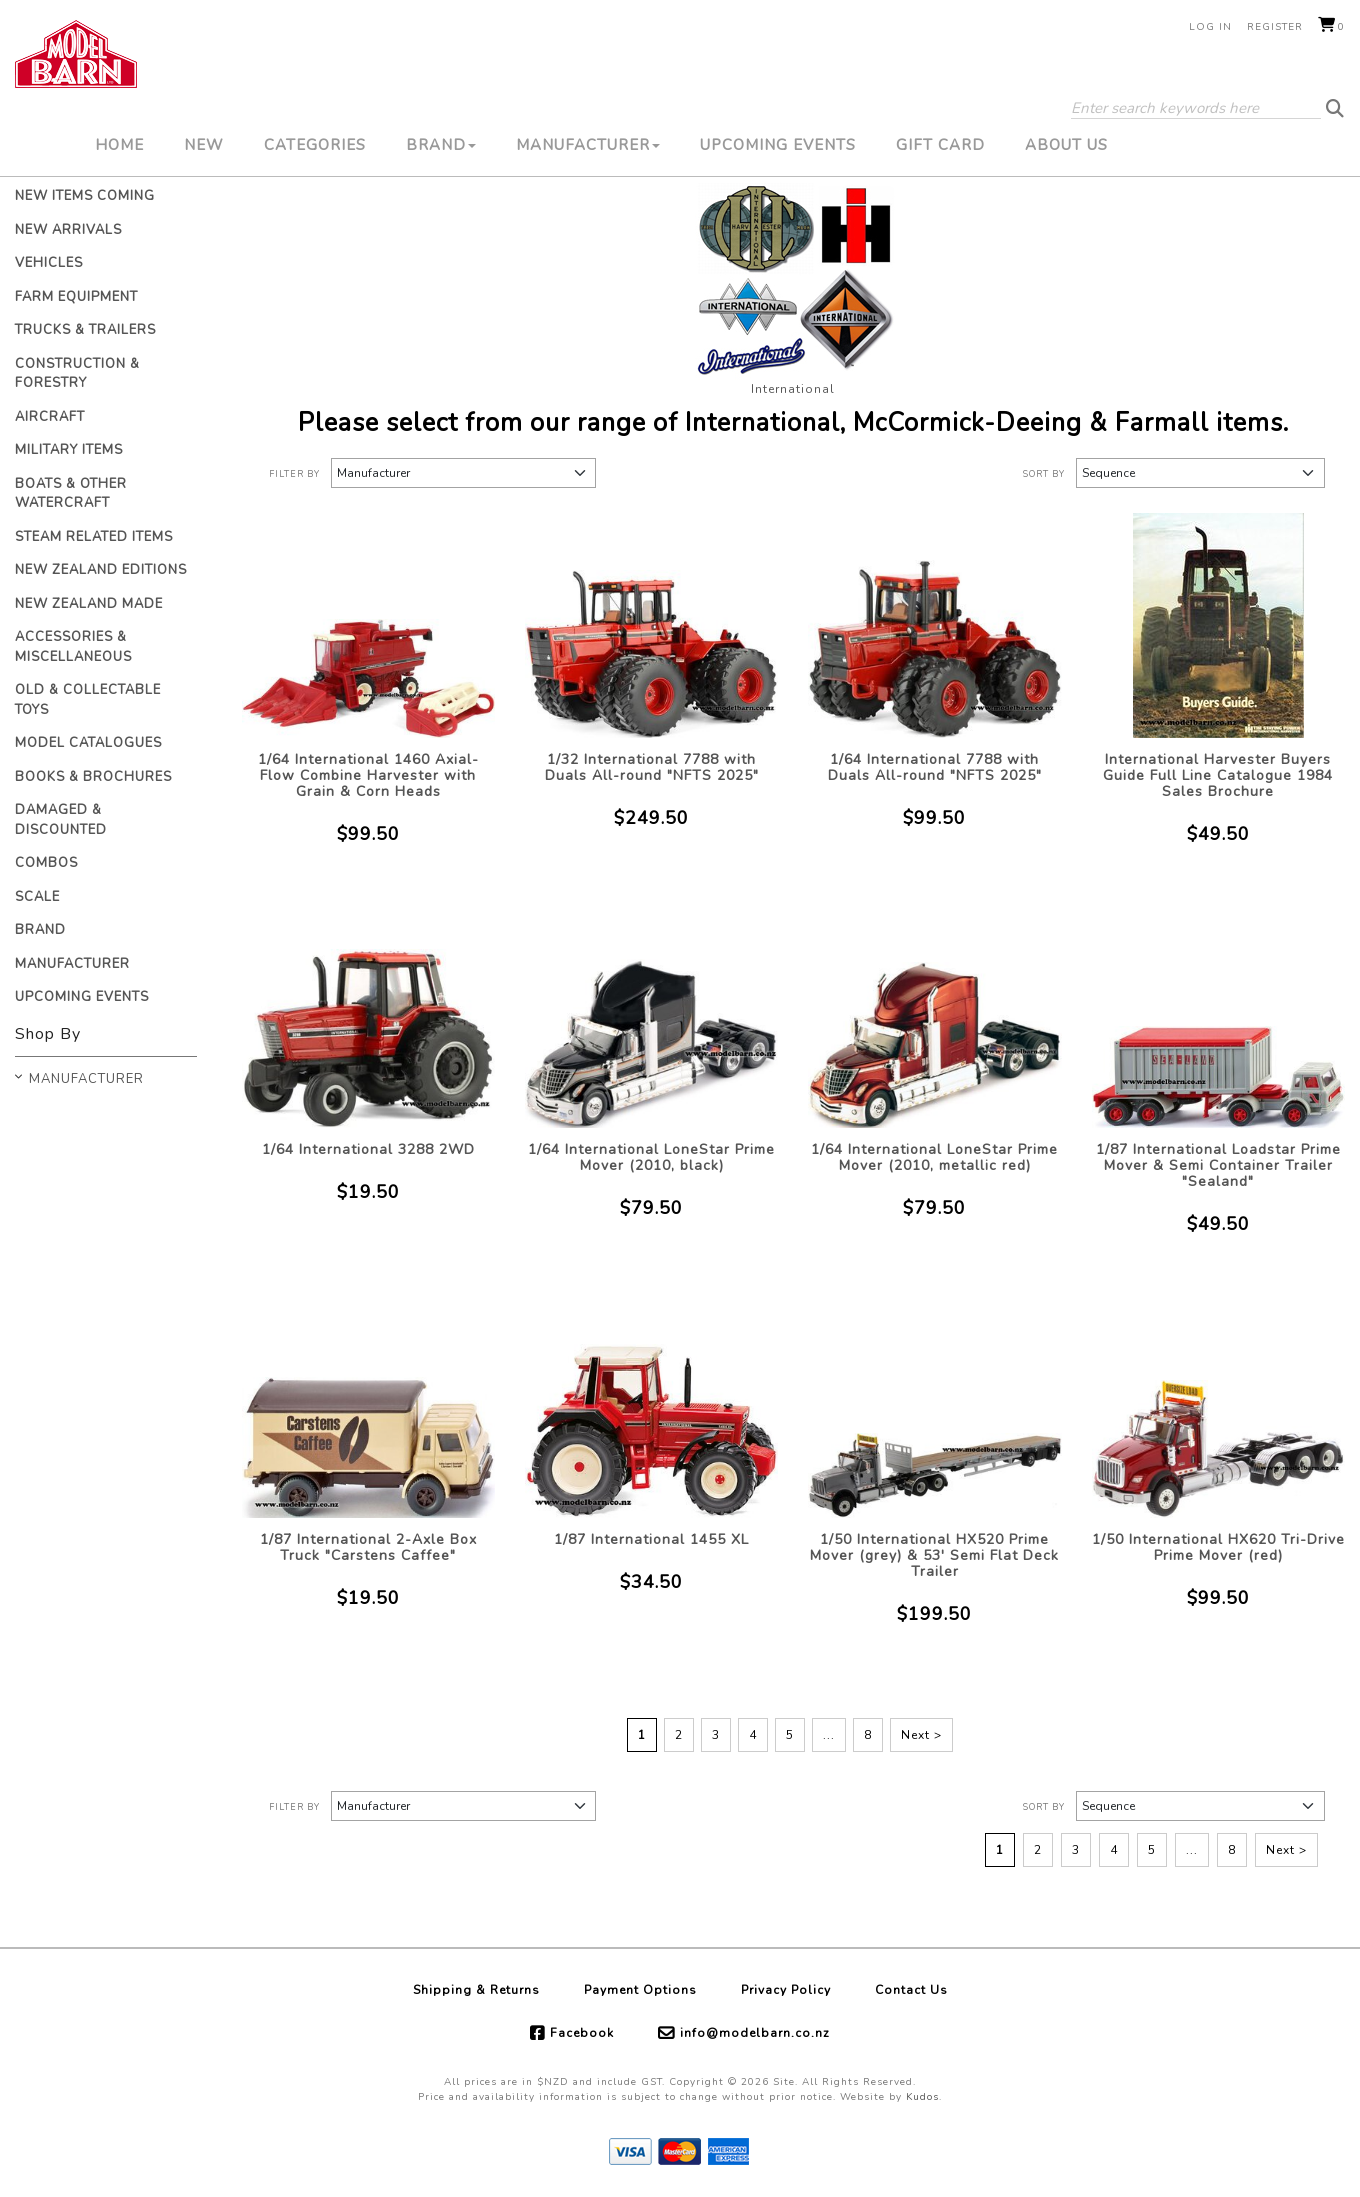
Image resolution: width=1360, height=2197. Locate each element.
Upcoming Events (778, 145)
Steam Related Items (94, 537)
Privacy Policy (786, 1990)
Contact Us (911, 1990)
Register (1275, 27)
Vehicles (49, 263)
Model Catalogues (88, 743)
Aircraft (50, 417)
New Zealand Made (89, 604)
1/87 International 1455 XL (651, 1539)
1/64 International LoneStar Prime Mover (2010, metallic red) (934, 1157)
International (793, 389)
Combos (46, 863)
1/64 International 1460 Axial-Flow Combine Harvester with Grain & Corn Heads (368, 775)
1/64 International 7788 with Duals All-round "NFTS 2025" (935, 767)
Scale (37, 897)
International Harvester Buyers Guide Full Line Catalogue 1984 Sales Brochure (1218, 775)
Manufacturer (588, 145)
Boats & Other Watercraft (71, 494)
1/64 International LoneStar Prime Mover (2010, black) (651, 1157)
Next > (921, 1735)
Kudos (922, 2097)
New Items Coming (85, 196)
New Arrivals (68, 230)
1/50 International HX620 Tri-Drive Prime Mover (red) (1218, 1547)
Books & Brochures (93, 777)
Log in (1210, 27)
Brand (441, 145)
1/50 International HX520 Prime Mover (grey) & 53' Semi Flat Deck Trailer (934, 1555)
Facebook (582, 2033)
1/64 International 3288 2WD (368, 1149)
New (204, 145)
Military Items (69, 450)
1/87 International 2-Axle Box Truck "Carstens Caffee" (368, 1547)
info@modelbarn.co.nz (755, 2033)
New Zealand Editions (101, 570)
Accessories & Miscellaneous (73, 647)
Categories (315, 145)
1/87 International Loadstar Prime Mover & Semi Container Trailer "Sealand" (1218, 1165)
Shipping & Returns (476, 1990)
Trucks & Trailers (85, 330)
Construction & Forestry (77, 374)
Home (119, 145)
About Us (1066, 145)
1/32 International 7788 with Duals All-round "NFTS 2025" (652, 767)
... (829, 1735)
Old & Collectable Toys (88, 700)
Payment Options (640, 1990)
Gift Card (940, 145)
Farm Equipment (76, 297)
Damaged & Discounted (61, 820)
